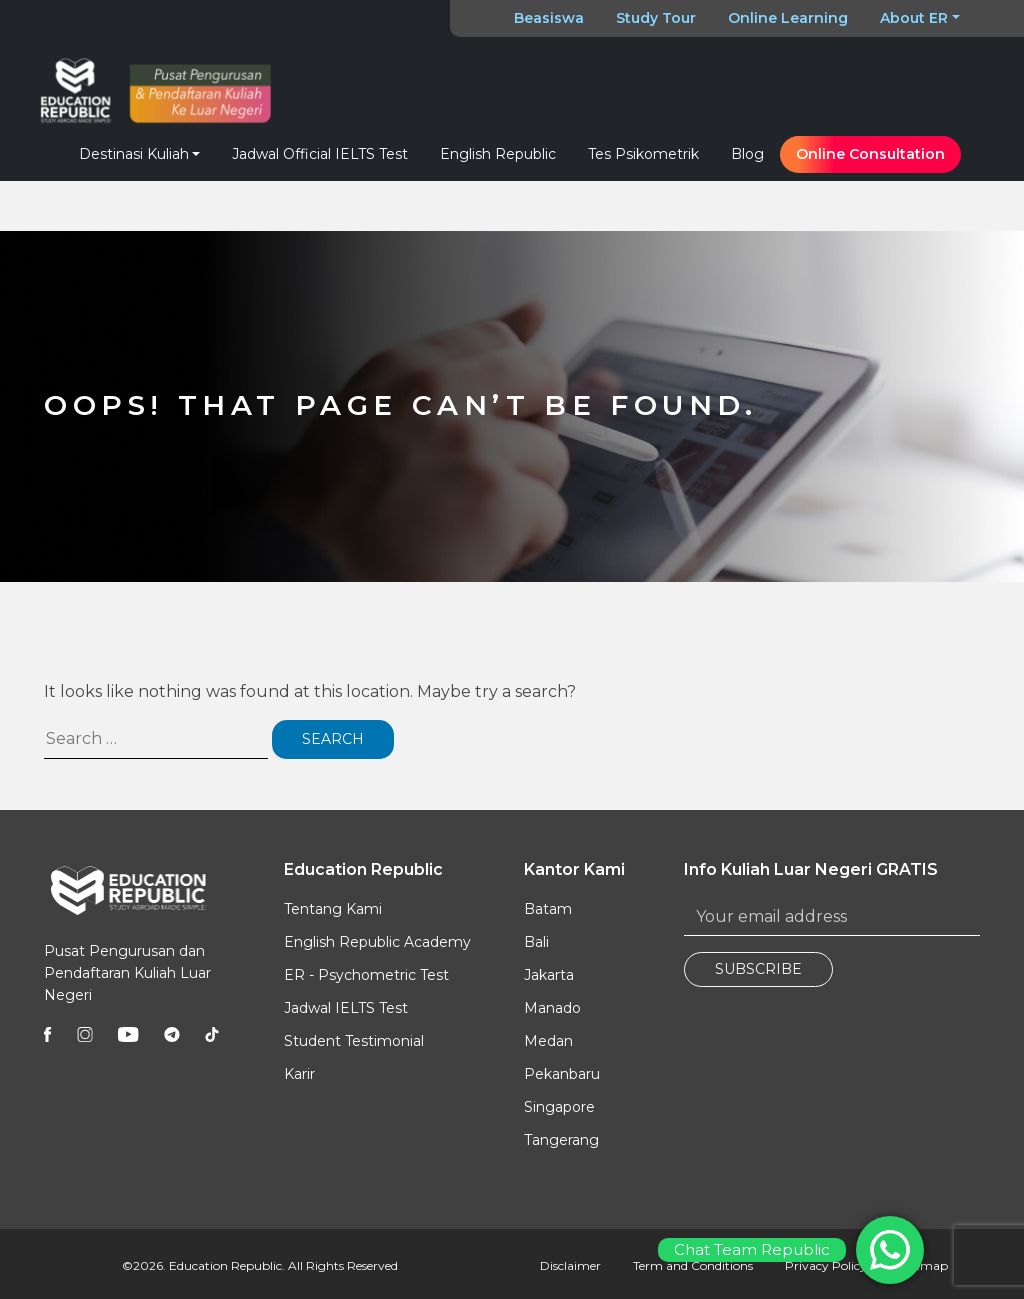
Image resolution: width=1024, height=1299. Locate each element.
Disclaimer (570, 1265)
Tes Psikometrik (643, 154)
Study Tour (656, 18)
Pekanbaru (562, 1074)
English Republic (498, 154)
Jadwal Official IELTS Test (320, 154)
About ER (914, 18)
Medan (548, 1041)
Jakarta (549, 975)
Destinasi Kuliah (134, 154)
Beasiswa (549, 18)
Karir (299, 1074)
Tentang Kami (333, 909)
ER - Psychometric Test (366, 975)
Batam (548, 909)
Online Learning (788, 18)
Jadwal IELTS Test (346, 1008)
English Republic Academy (377, 942)
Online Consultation (870, 154)
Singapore (559, 1107)
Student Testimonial (354, 1041)
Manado (552, 1008)
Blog (747, 154)
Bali (536, 942)
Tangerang (561, 1140)
